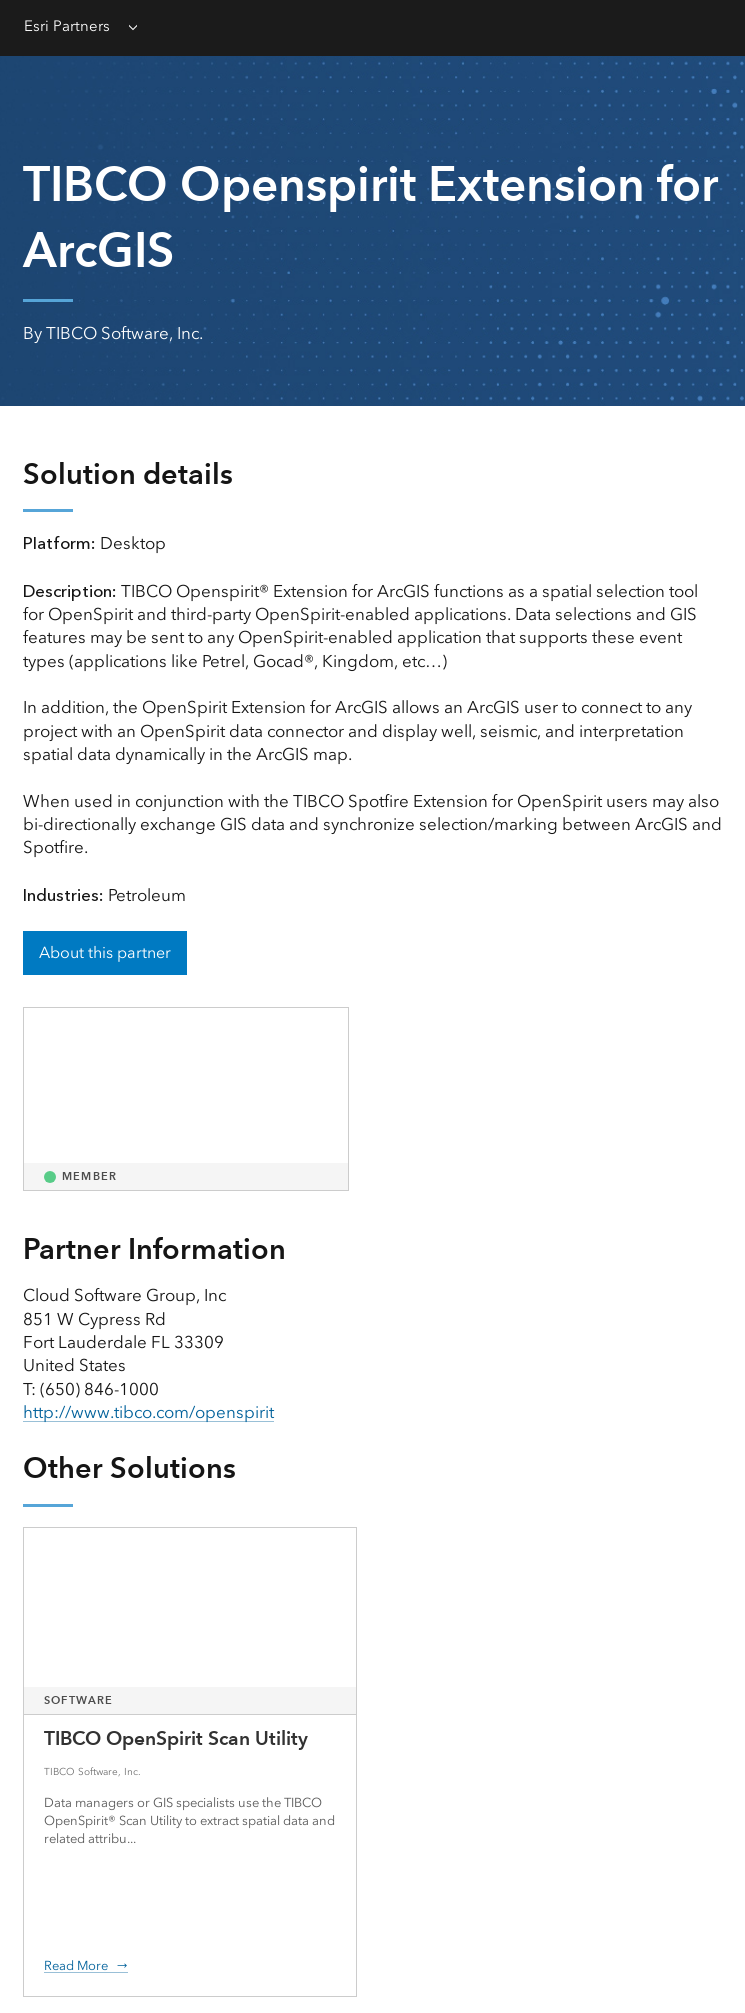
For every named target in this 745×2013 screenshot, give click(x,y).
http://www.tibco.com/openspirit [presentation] (148, 1412)
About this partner (105, 952)
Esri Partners (67, 26)
